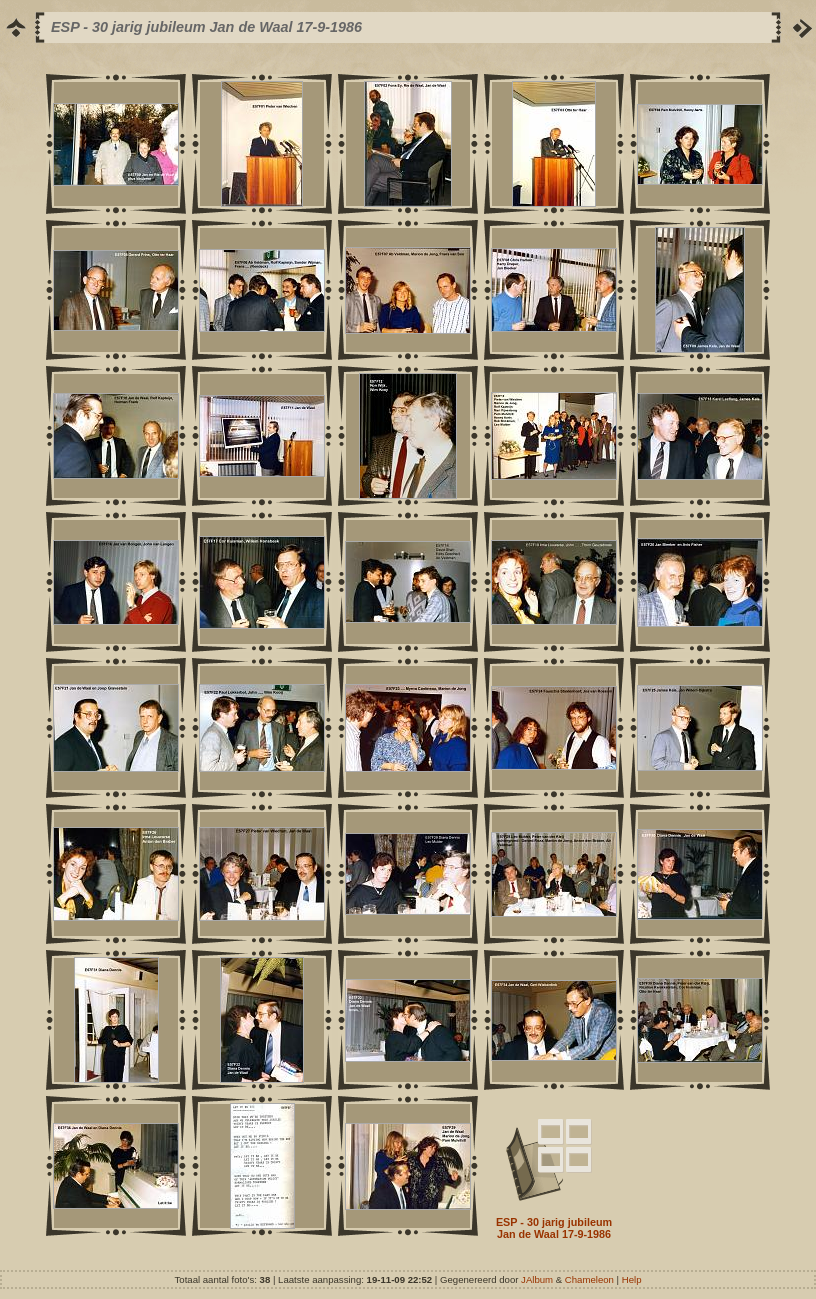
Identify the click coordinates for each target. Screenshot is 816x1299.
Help (632, 1279)
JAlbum (537, 1279)
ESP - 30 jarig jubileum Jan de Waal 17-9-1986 (554, 1228)
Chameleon (589, 1279)
